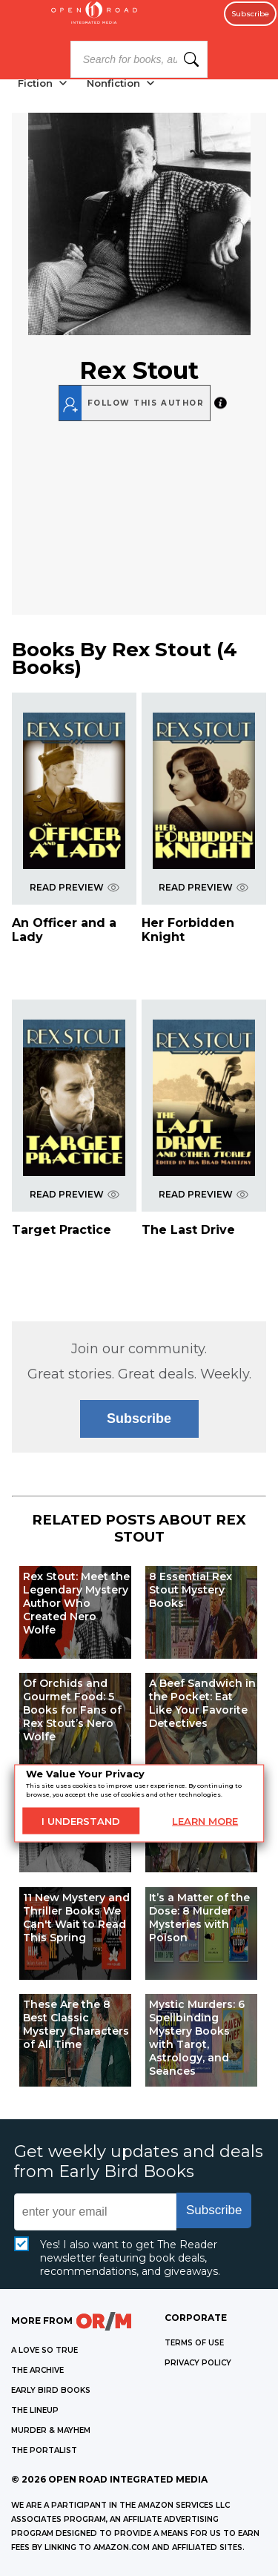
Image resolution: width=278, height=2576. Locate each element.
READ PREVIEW (74, 887)
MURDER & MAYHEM (50, 2430)
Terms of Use (194, 2343)
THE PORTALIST (44, 2450)
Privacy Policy (198, 2363)
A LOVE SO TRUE (44, 2350)
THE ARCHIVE (37, 2370)
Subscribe (250, 14)
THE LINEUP (35, 2410)
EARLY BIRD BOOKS (50, 2390)
